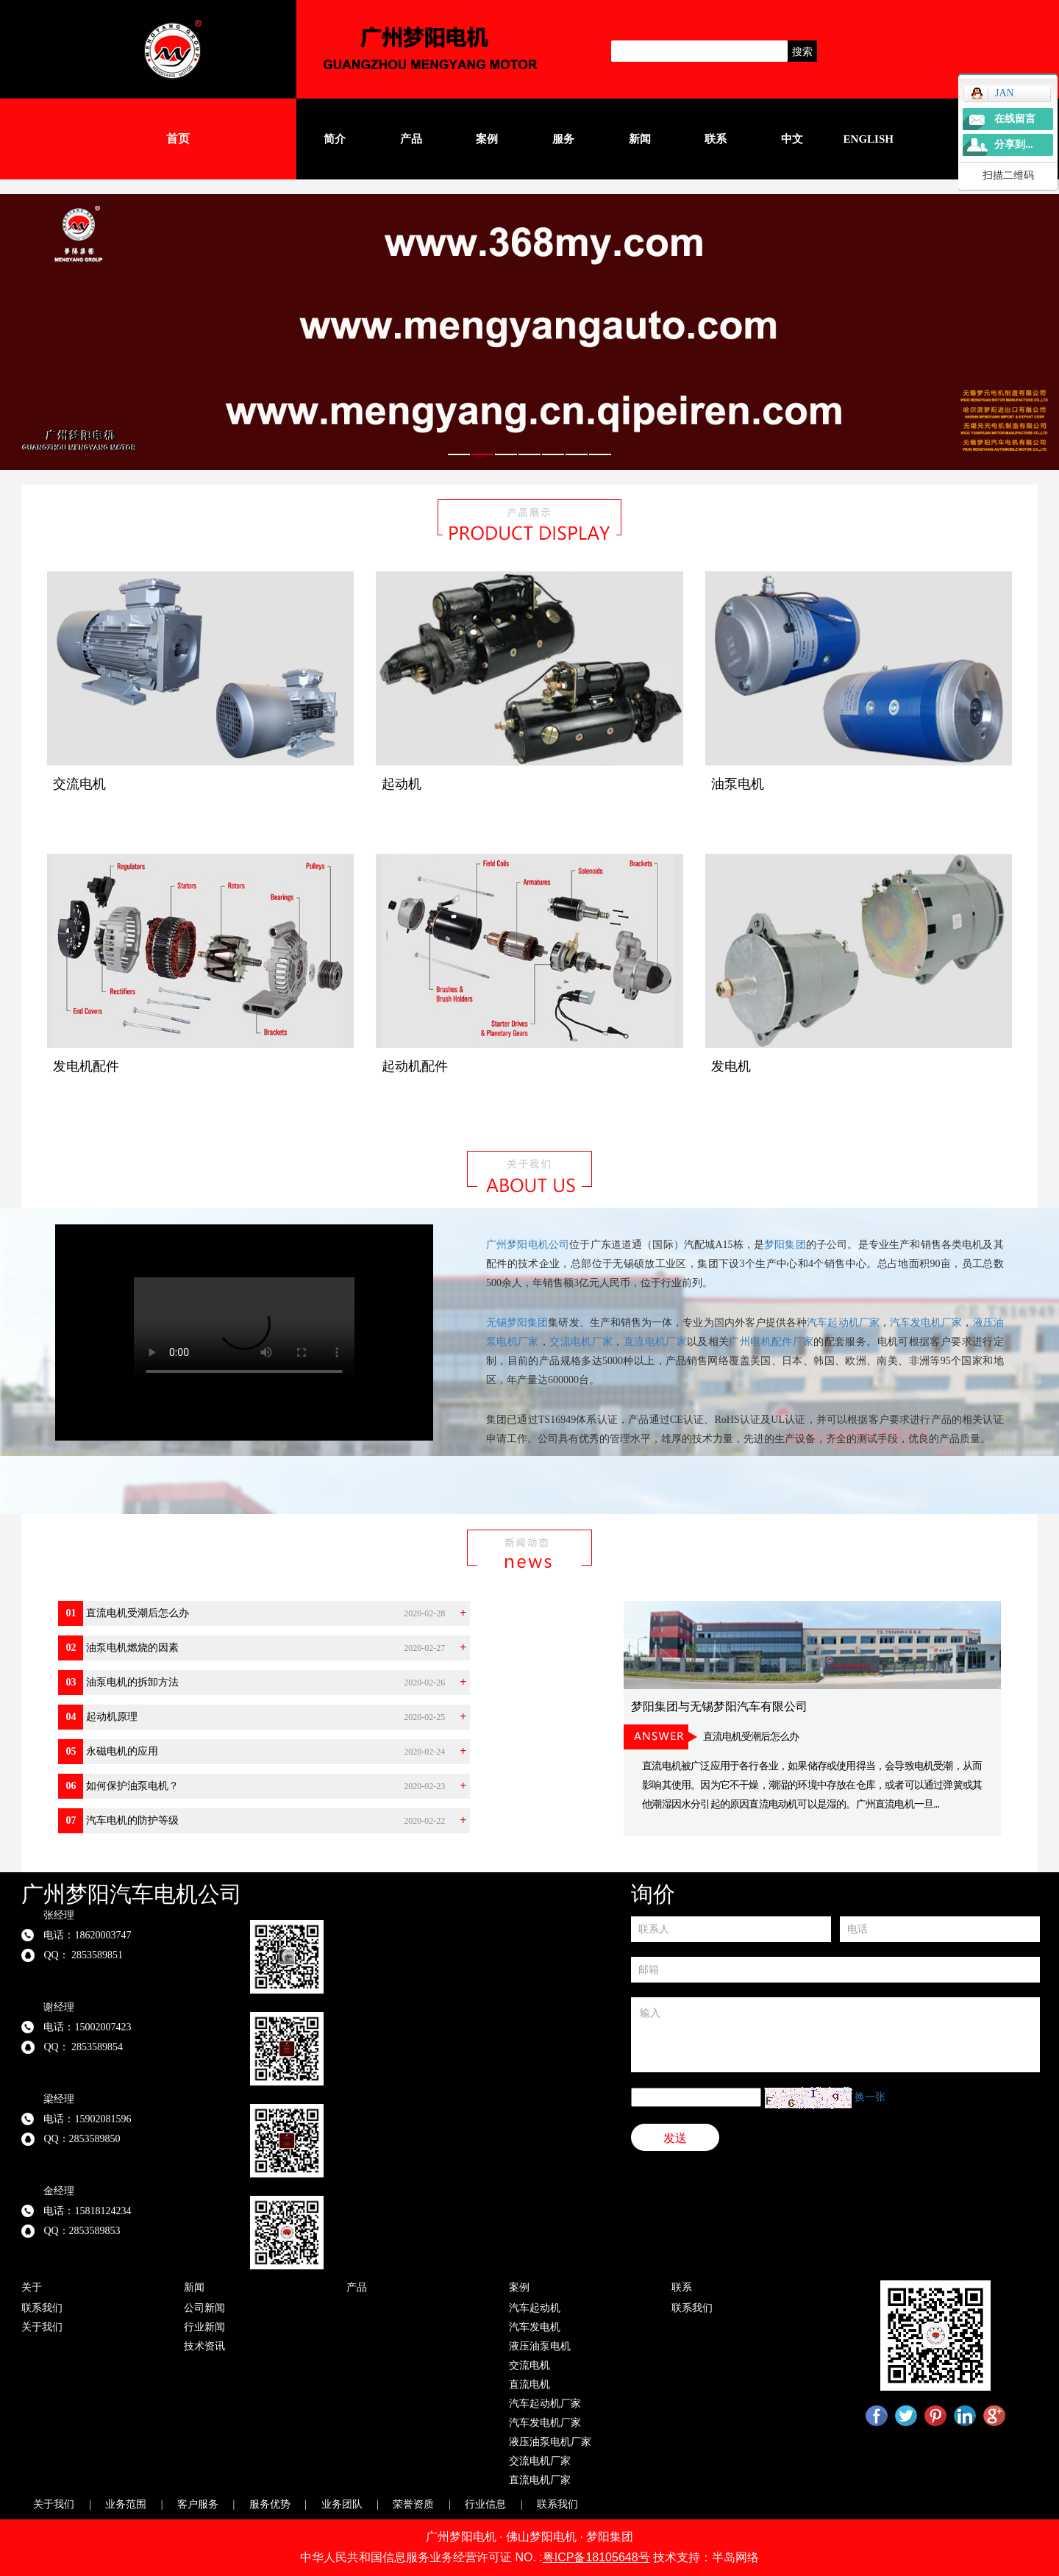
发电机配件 (86, 1066)
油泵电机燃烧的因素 (132, 1647)
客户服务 (197, 2504)
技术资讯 (204, 2346)
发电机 (731, 1066)
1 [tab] (458, 464)
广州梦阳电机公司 (527, 1244)
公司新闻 (204, 2307)
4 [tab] (529, 464)
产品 (411, 139)
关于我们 (42, 2327)
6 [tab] (576, 464)
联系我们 (42, 2307)
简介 (335, 139)
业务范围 (125, 2504)
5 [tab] (553, 464)
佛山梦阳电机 (541, 2536)
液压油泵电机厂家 (550, 2441)
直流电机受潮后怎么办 (137, 1613)
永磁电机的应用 (122, 1751)
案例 (487, 139)
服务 (563, 139)
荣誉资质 (413, 2504)
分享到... (1013, 144)
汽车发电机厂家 (926, 1322)
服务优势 (269, 2504)
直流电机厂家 (655, 1341)
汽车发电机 (534, 2327)
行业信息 (485, 2504)
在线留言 (1014, 118)
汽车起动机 (534, 2307)
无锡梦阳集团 (517, 1322)
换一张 (870, 2096)
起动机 (401, 784)
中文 (792, 139)
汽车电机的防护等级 (132, 1820)
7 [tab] (600, 464)
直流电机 (529, 2384)
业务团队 (342, 2504)
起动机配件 (415, 1066)
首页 (178, 138)
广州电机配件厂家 (771, 1341)
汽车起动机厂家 (843, 1322)
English (869, 139)
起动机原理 (112, 1716)
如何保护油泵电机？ (132, 1785)
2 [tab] (482, 464)
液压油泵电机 (540, 2346)
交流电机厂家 (581, 1341)
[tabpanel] (529, 332)
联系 (716, 139)
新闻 (640, 139)
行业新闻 (204, 2327)
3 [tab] (506, 464)
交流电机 (79, 784)
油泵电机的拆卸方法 (132, 1682)
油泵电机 (737, 784)
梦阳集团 (785, 1244)
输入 (835, 2034)
